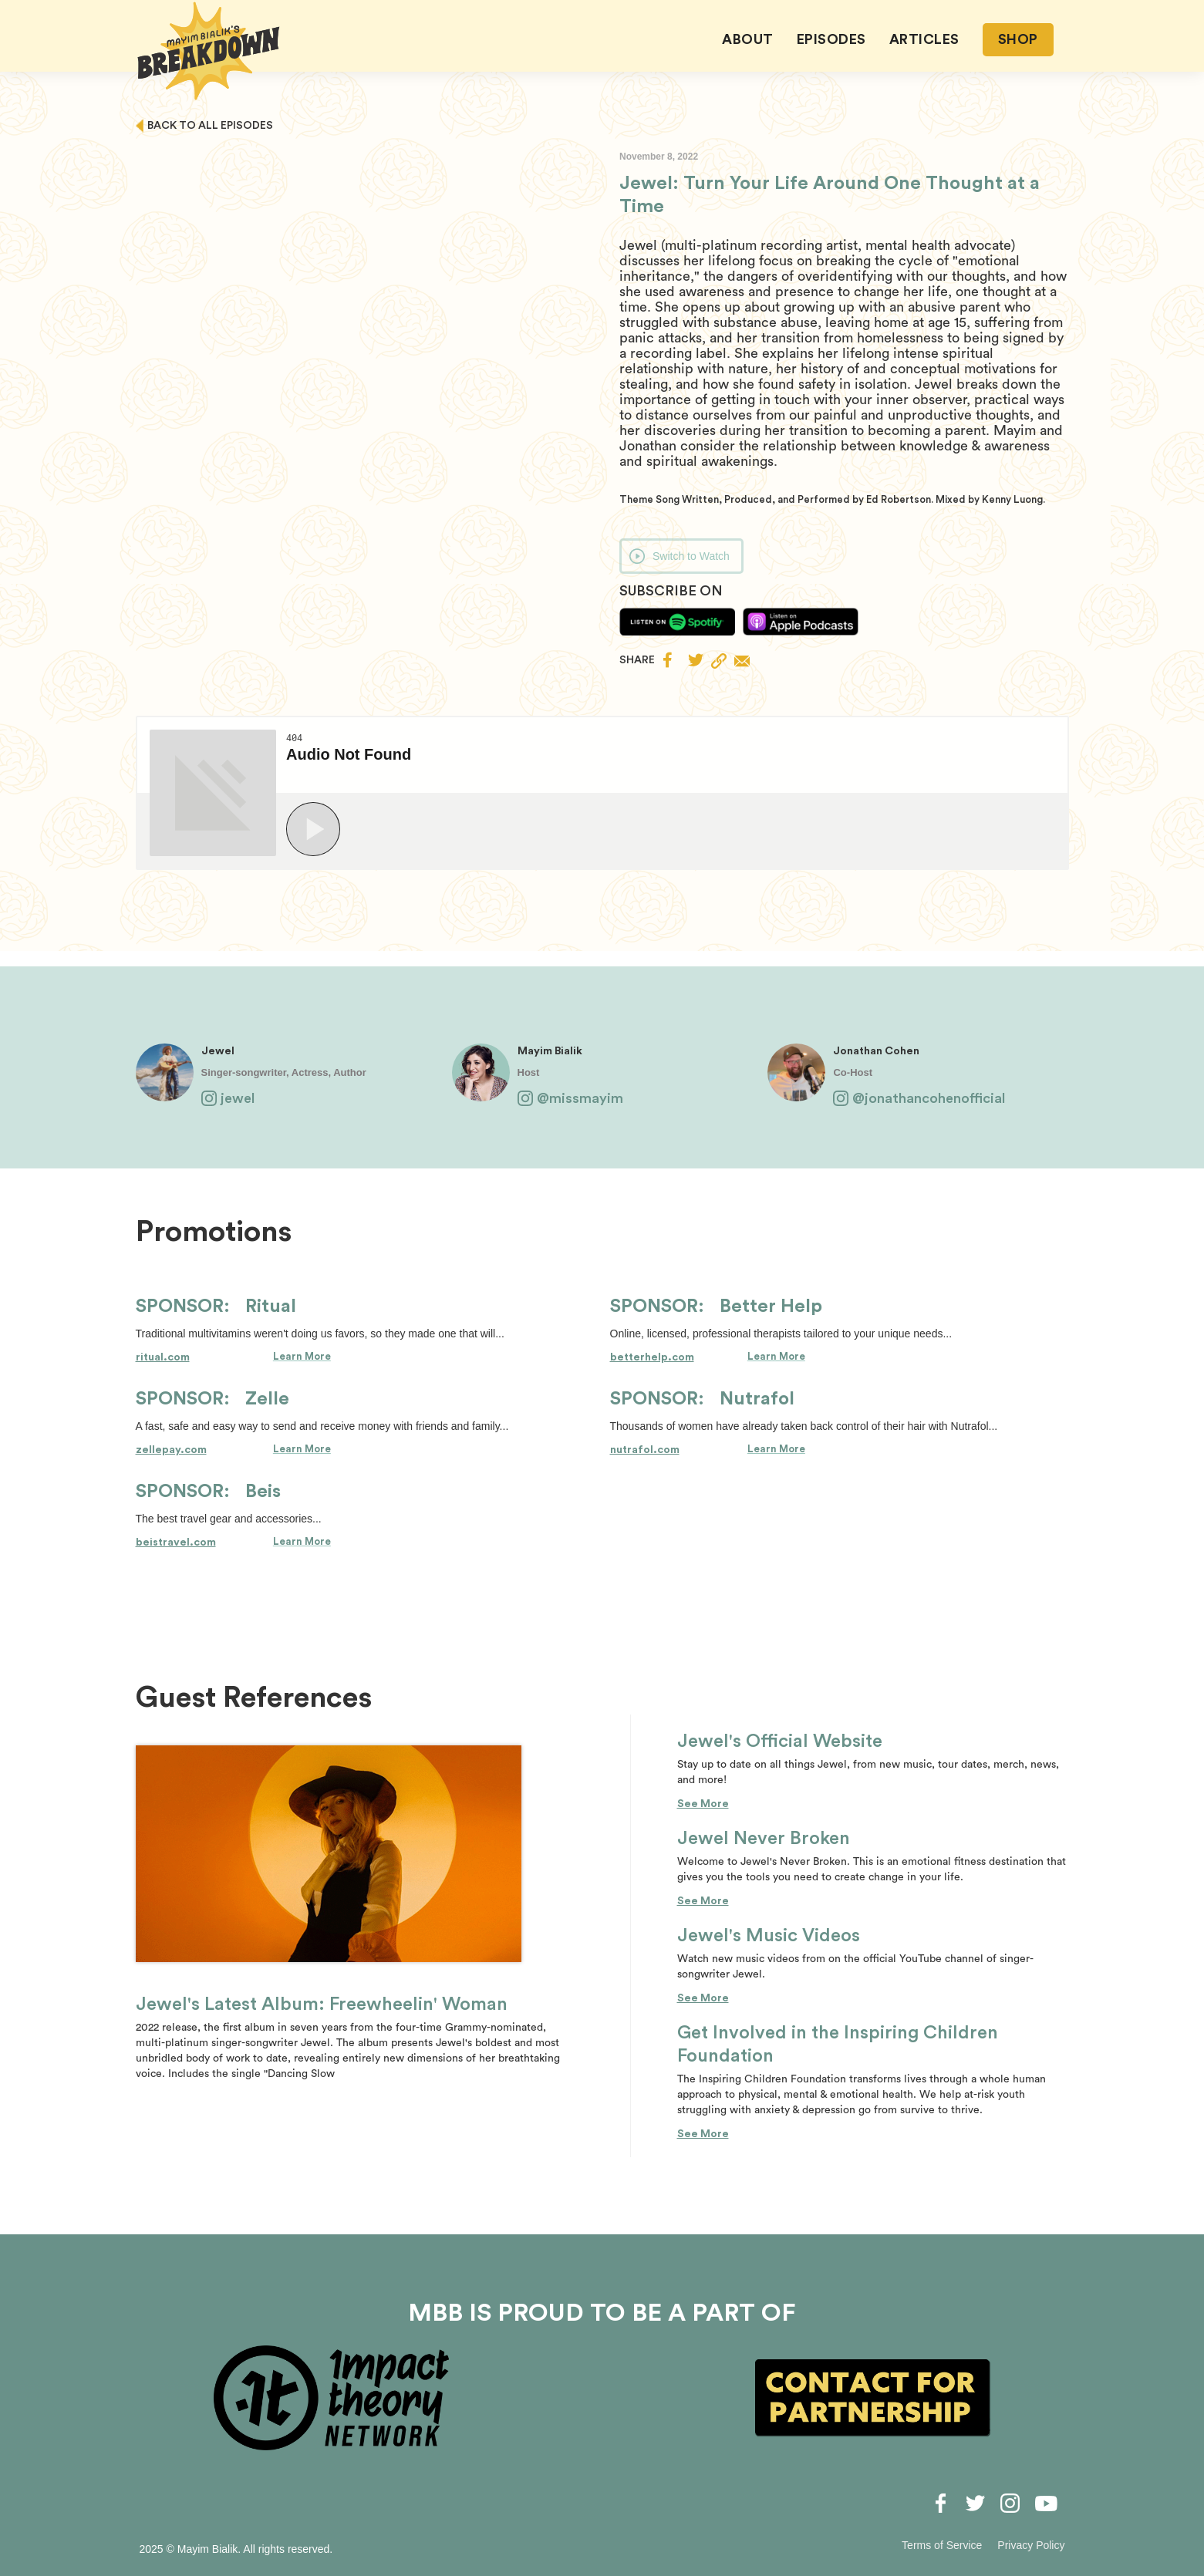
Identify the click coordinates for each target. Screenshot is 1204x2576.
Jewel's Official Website (779, 1741)
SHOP (1018, 39)
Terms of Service (942, 2545)
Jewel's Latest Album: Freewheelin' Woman (322, 2004)
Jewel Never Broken (763, 1838)
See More (703, 1804)
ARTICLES (924, 39)
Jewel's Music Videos (768, 1936)
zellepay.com (171, 1450)
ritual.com (163, 1357)
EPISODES (831, 39)
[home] (209, 51)
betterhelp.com (652, 1357)
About (748, 39)
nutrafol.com (645, 1450)
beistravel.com (176, 1542)
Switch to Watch (691, 556)
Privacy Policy (1030, 2545)
